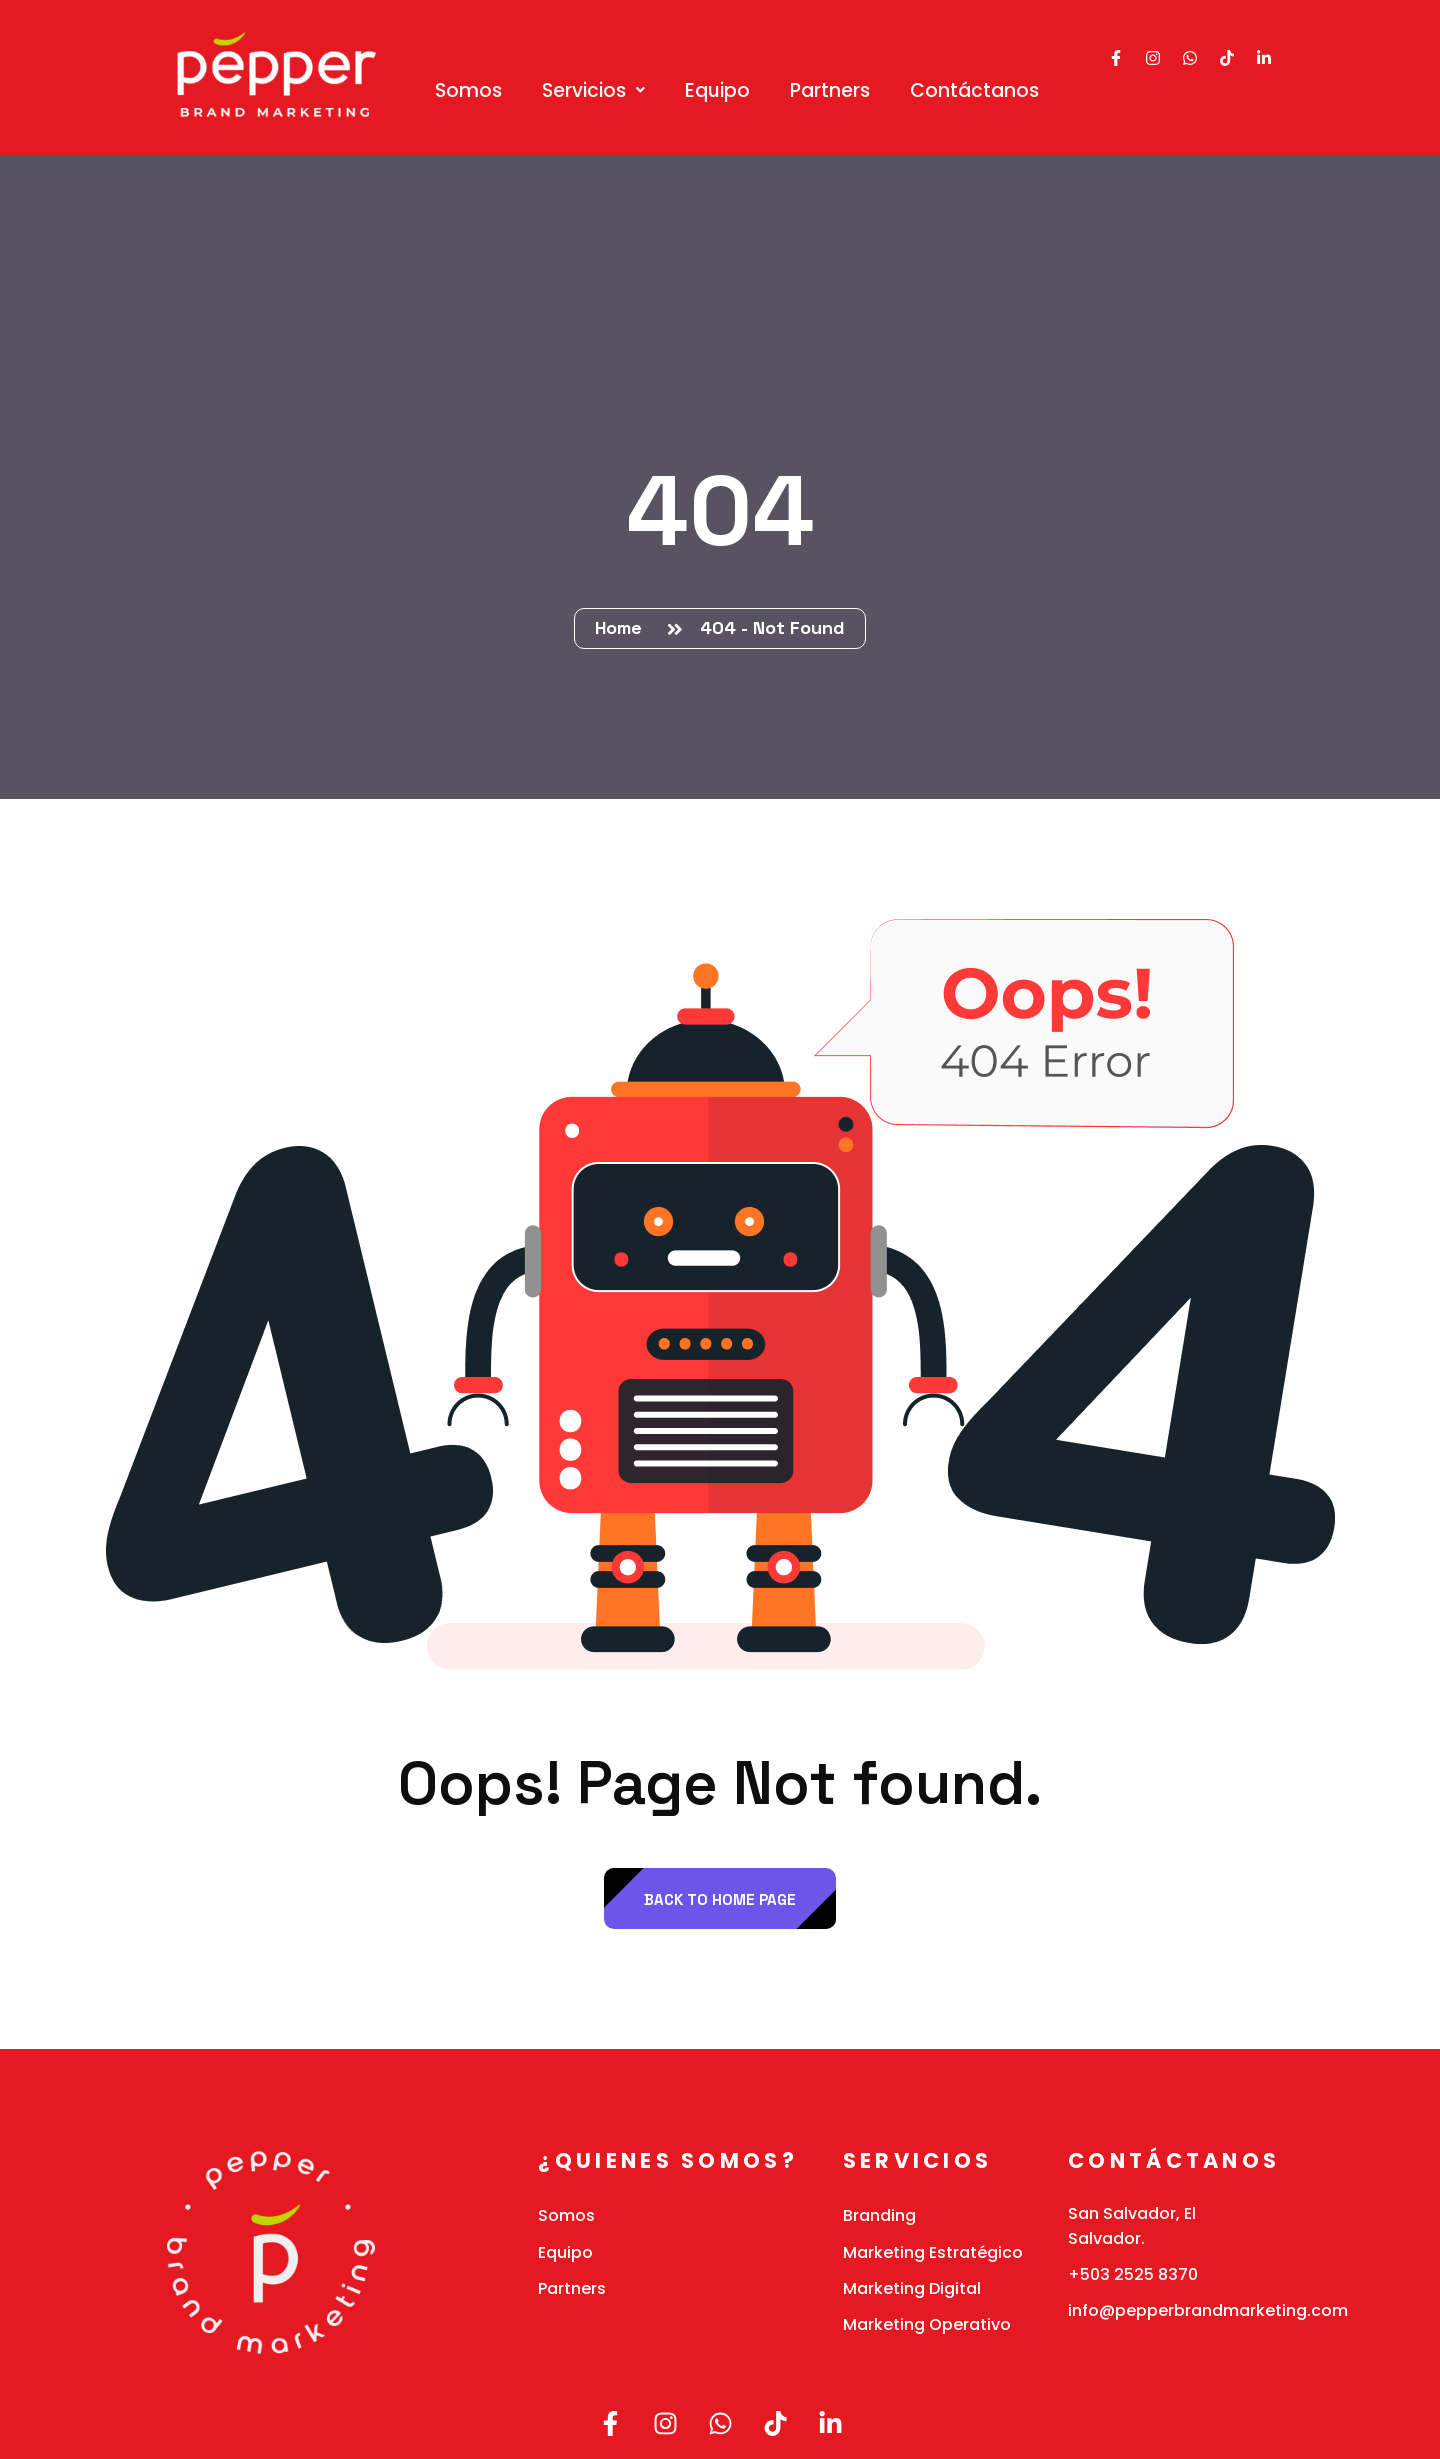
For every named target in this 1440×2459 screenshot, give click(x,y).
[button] (593, 90)
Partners (830, 90)
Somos (468, 90)
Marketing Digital (912, 2288)
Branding (879, 2215)
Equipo (717, 90)
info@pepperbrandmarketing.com (1208, 2310)
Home (623, 627)
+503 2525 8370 (1133, 2274)
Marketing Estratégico (933, 2252)
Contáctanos (974, 90)
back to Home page (720, 1899)
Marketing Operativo (927, 2324)
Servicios (593, 90)
